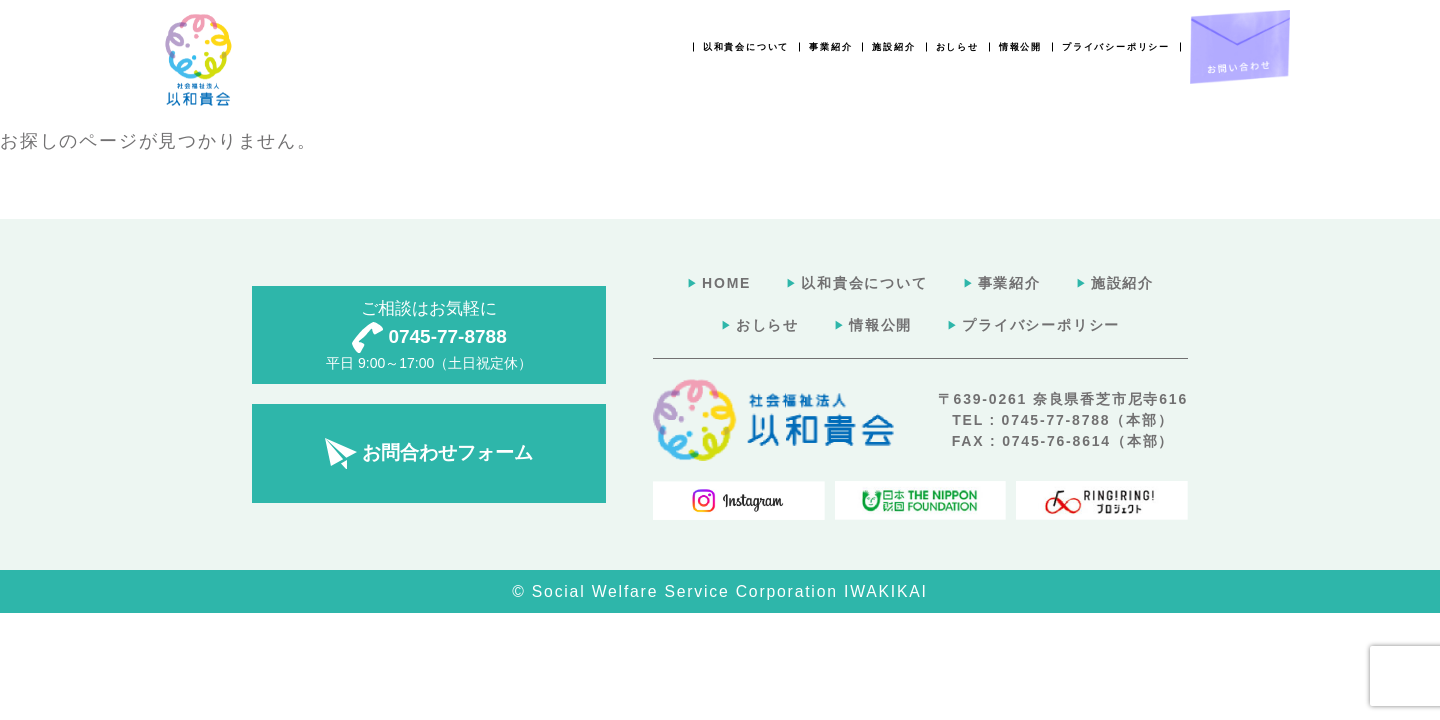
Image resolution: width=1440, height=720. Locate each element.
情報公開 (1020, 47)
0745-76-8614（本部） (1088, 441)
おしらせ (957, 47)
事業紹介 (830, 47)
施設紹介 (893, 47)
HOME (726, 283)
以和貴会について (746, 47)
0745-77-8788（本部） (1088, 420)
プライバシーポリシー (1116, 47)
